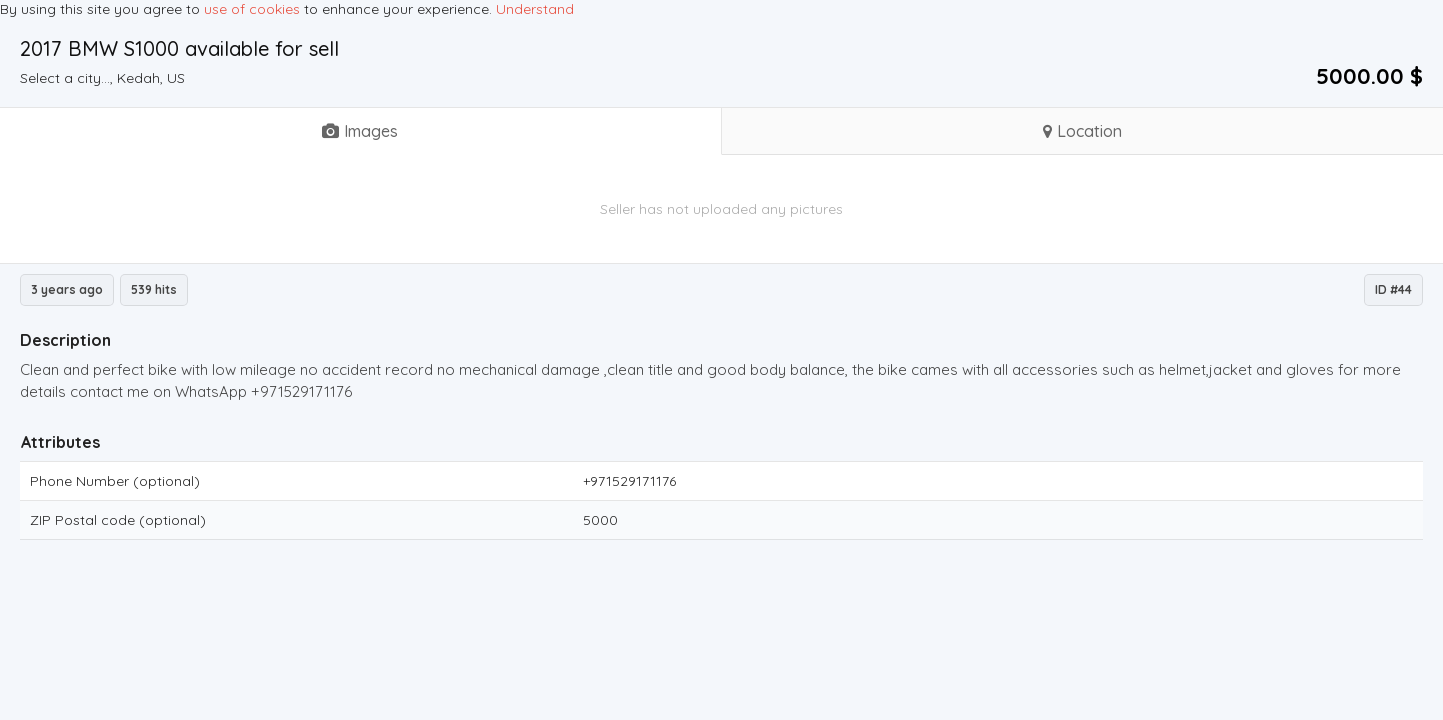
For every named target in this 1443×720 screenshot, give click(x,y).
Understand (535, 9)
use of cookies (252, 9)
